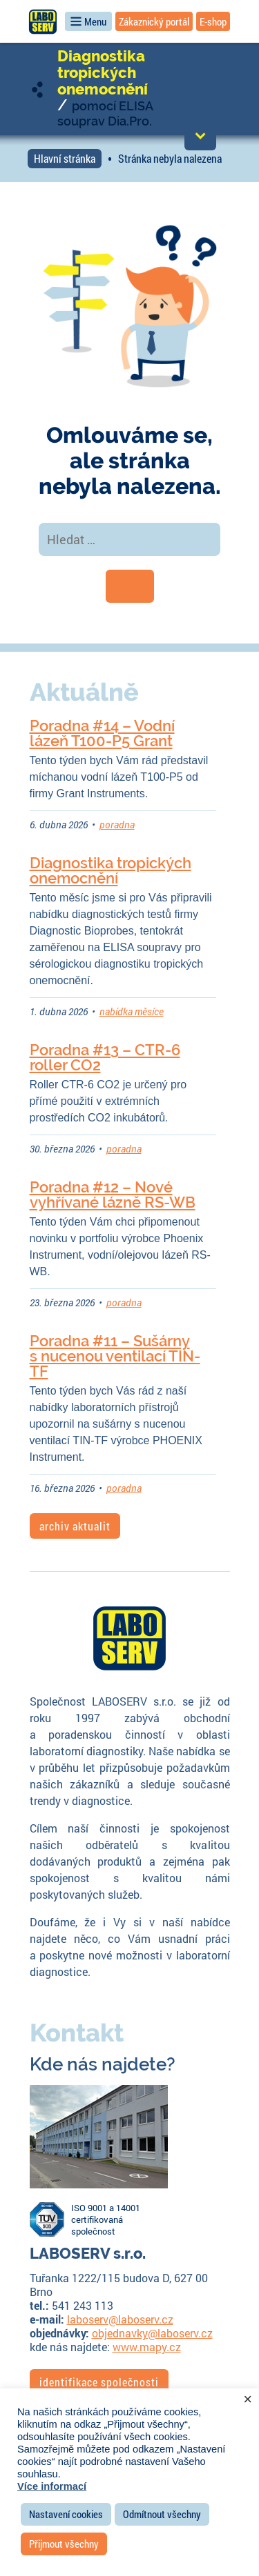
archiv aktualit (75, 1526)
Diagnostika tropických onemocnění (102, 72)
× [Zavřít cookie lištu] (247, 2399)
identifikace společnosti (99, 2382)
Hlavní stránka (64, 158)
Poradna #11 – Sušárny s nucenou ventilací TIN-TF (115, 1356)
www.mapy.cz (147, 2346)
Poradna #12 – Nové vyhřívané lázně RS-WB (112, 1194)
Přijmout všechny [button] (64, 2543)
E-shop (213, 21)
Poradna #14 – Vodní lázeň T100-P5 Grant (102, 733)
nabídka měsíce (131, 1011)
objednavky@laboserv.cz (152, 2333)
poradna (117, 824)
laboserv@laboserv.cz (120, 2319)
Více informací (51, 2486)
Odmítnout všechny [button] (162, 2514)
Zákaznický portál (154, 21)
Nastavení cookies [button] (66, 2514)
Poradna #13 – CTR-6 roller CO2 (105, 1057)
